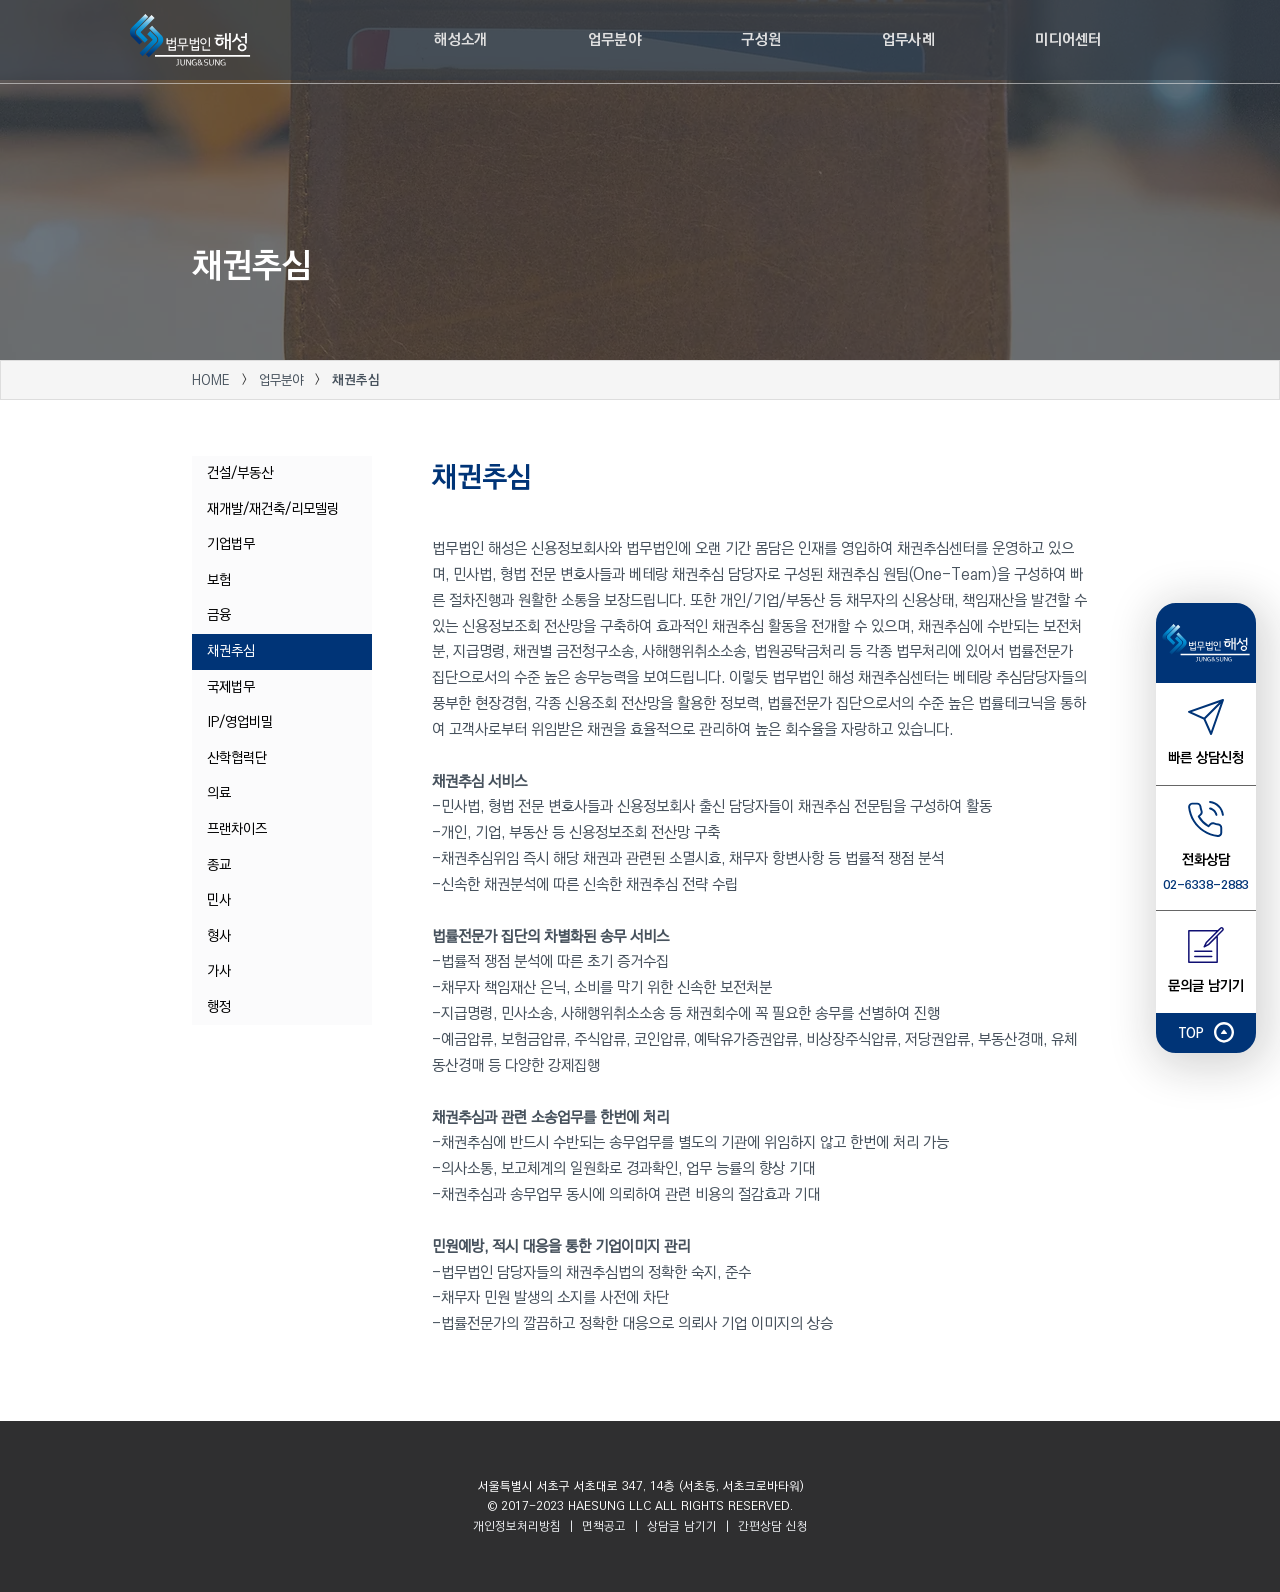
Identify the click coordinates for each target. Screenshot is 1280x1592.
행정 (219, 1007)
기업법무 (231, 544)
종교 (219, 865)
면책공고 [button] (604, 1526)
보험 (219, 580)
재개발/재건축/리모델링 (273, 509)
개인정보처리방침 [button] (517, 1526)
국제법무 (231, 687)
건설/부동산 (240, 473)
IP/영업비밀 (240, 722)
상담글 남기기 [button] (682, 1526)
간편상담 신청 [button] (771, 1526)
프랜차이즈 (237, 829)
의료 (219, 793)
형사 (219, 936)
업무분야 (283, 380)
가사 (219, 971)
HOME (211, 380)
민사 (219, 900)
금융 (219, 615)
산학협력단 (237, 758)
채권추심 (231, 651)
